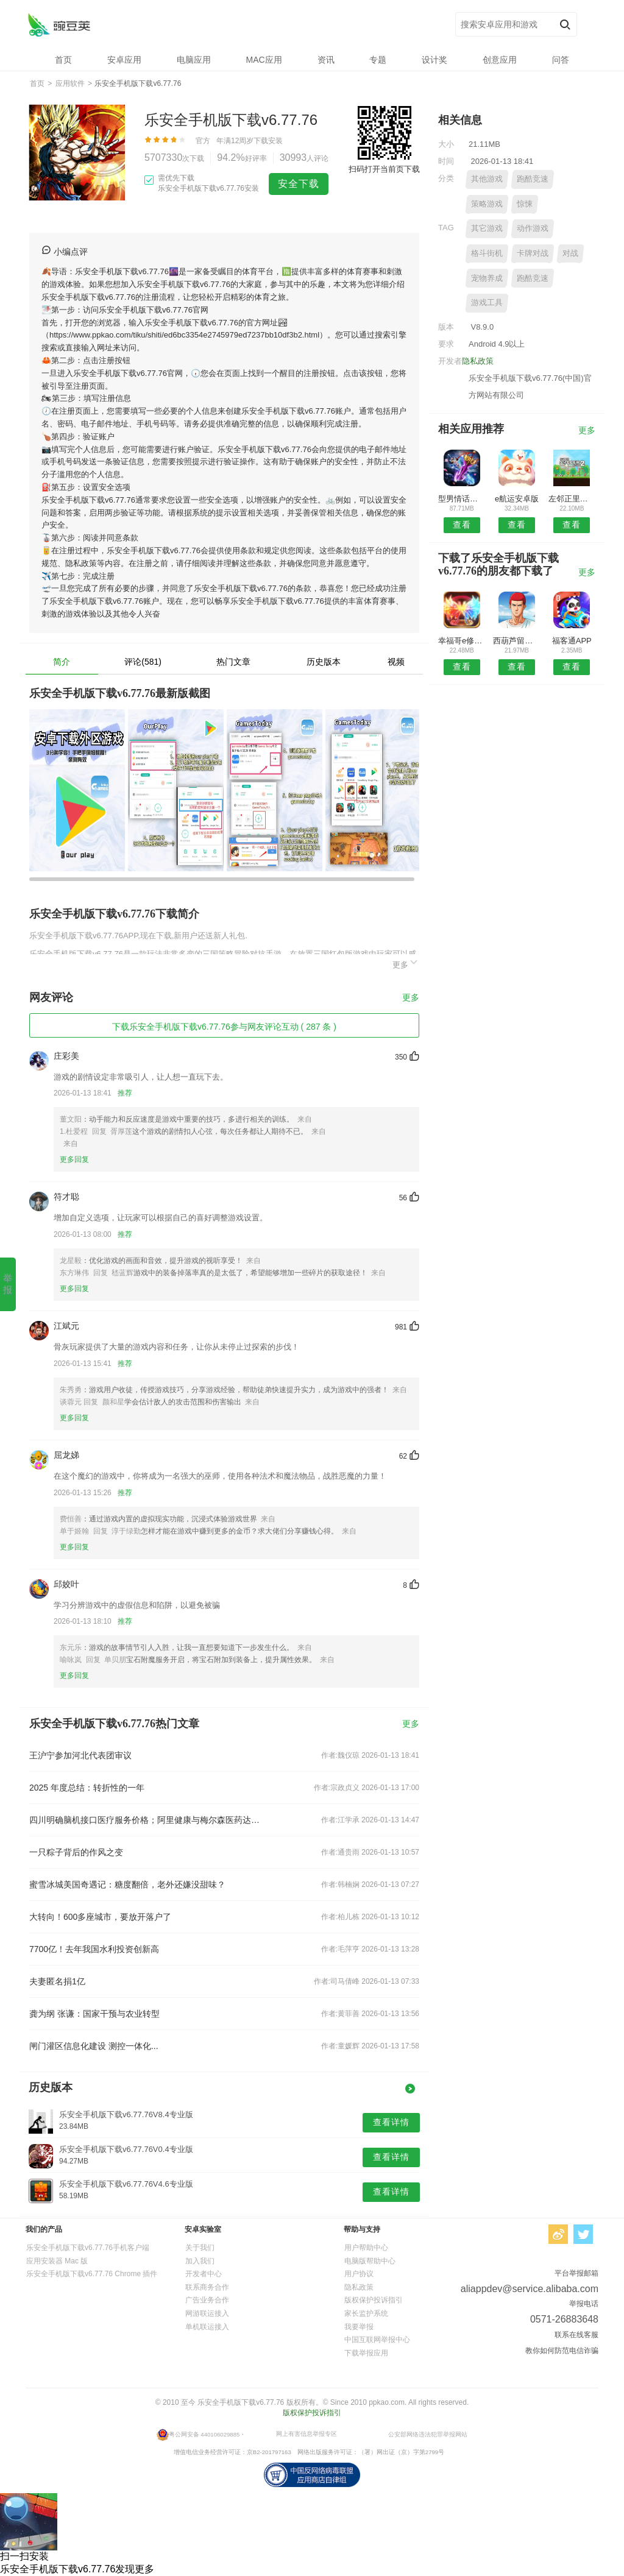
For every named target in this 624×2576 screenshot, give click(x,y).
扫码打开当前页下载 (384, 169)
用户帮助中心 (366, 2247)
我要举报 (359, 2327)
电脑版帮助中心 (369, 2261)
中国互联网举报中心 (377, 2339)
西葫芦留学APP (516, 640)
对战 (570, 253)
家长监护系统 (366, 2313)
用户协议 (359, 2274)
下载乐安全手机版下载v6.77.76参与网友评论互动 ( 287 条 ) (224, 1026)
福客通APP (572, 640)
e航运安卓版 (517, 498)
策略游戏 (487, 203)
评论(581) (142, 662)
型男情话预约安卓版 (461, 498)
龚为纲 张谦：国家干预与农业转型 (94, 2014)
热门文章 (233, 662)
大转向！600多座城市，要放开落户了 (100, 1917)
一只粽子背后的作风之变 (76, 1852)
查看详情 (391, 2122)
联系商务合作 (207, 2287)
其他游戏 (487, 178)
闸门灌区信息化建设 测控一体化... (93, 2046)
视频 (396, 662)
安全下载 (298, 184)
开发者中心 (203, 2274)
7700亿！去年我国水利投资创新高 (94, 1949)
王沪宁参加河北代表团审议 (80, 1755)
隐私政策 (478, 361)
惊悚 (525, 203)
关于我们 (199, 2247)
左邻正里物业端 (571, 498)
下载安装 (268, 140)
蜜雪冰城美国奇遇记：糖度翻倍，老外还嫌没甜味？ (127, 1884)
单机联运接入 (207, 2327)
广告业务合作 (207, 2300)
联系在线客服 (576, 2334)
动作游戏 (532, 228)
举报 (7, 1284)
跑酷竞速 (532, 178)
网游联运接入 (207, 2313)
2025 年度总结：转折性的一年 (86, 1787)
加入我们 (199, 2261)
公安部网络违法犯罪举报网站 (427, 2434)
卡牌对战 (532, 253)
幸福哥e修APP (461, 640)
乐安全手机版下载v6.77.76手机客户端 (87, 2247)
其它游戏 (487, 228)
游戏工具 (487, 302)
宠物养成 (487, 278)
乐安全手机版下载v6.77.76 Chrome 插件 (91, 2274)
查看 (462, 524)
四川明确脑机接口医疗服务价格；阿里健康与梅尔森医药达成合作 (146, 1820)
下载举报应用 (366, 2353)
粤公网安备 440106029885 (204, 2434)
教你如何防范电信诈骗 (561, 2350)
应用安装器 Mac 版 (57, 2261)
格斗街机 (487, 253)
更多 (405, 963)
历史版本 (324, 662)
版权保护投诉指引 (373, 2300)
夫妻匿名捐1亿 (57, 1981)
